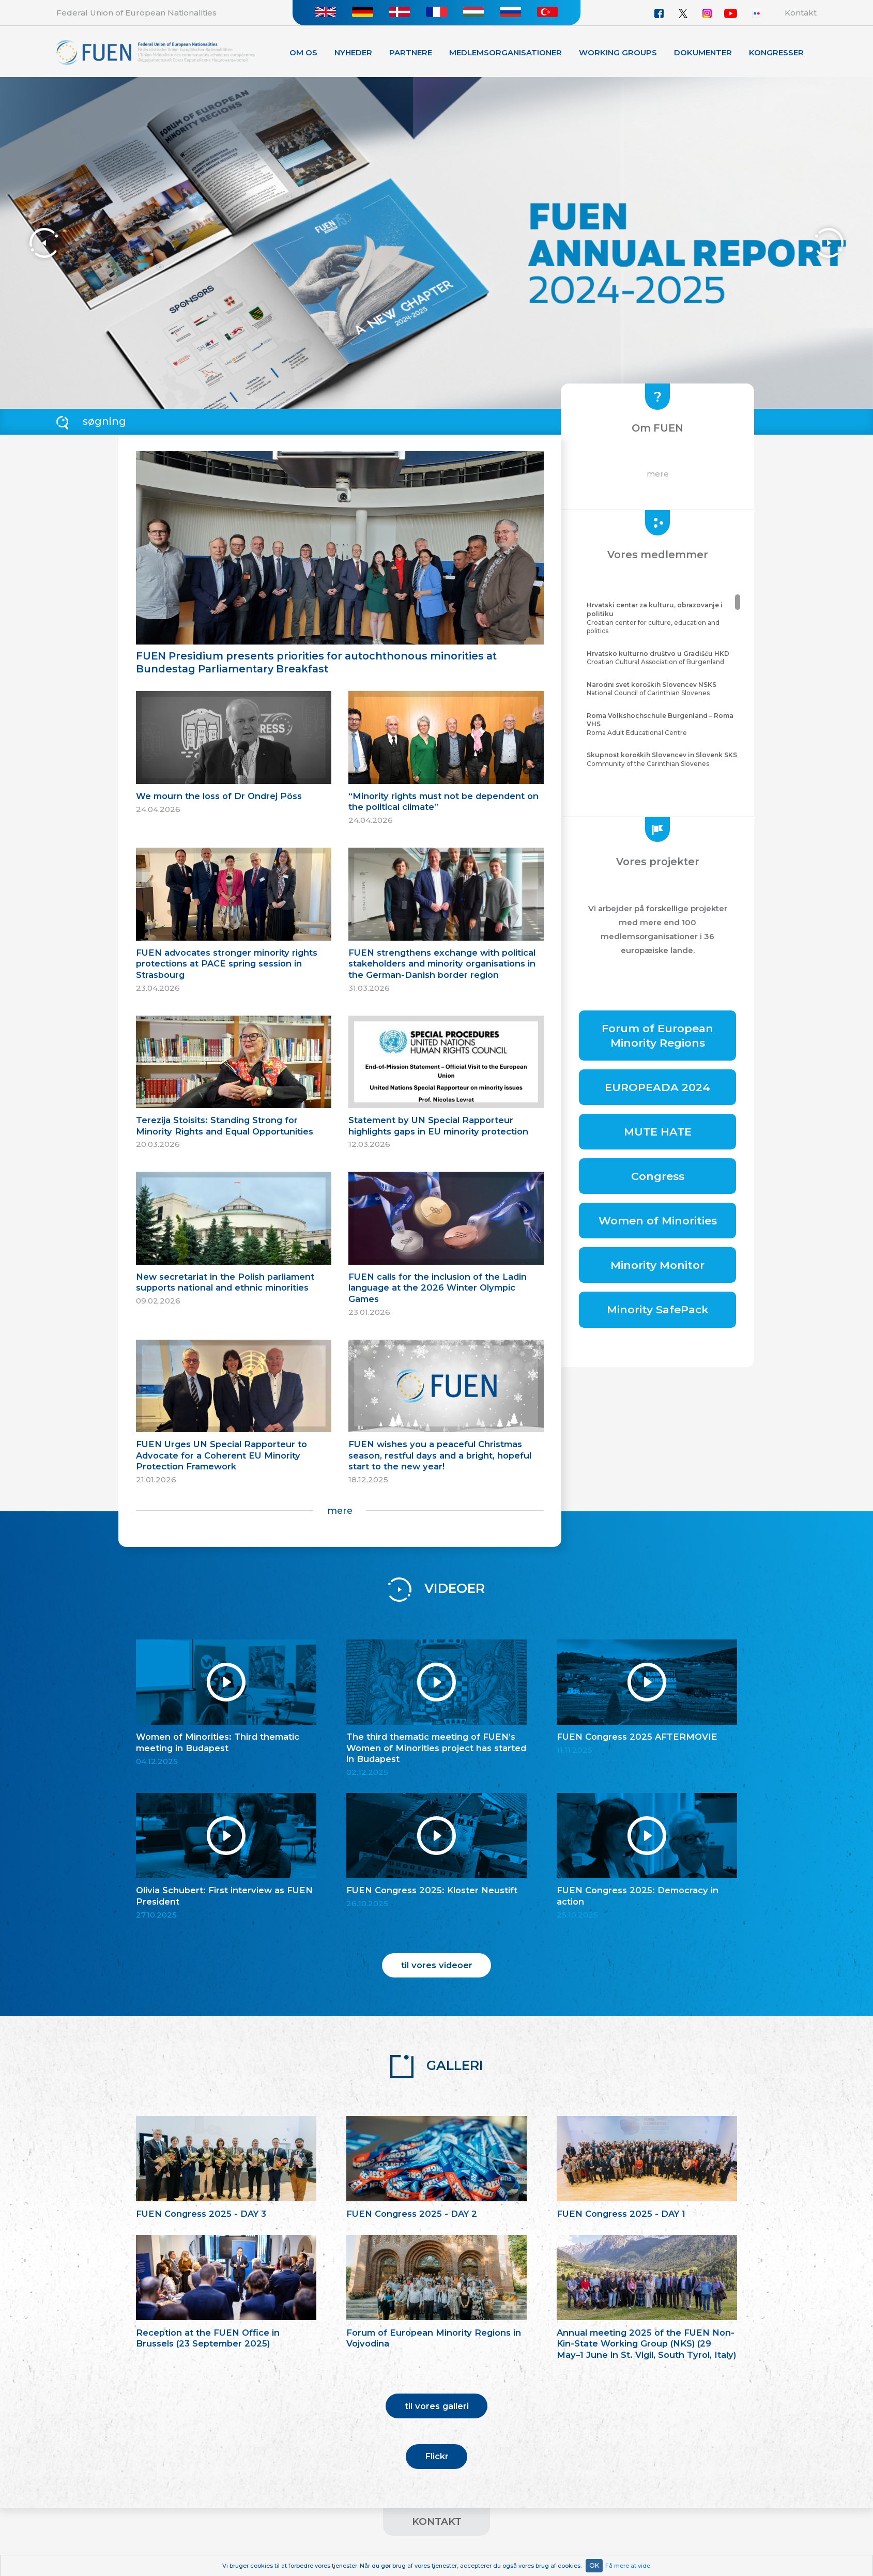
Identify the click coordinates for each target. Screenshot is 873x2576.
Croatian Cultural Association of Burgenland (662, 658)
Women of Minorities (658, 1220)
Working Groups (618, 52)
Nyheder (353, 52)
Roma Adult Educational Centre (662, 724)
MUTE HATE (658, 1131)
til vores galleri (437, 2406)
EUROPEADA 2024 (657, 1087)
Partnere (410, 52)
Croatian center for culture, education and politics (662, 618)
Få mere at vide (627, 2565)
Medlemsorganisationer (505, 52)
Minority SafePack (658, 1309)
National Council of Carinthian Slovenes (662, 689)
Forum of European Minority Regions (657, 1035)
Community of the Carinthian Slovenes (662, 759)
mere (340, 1510)
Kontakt (801, 13)
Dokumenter (703, 52)
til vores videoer (436, 1965)
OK (594, 2565)
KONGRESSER (776, 52)
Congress (657, 1176)
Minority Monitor (657, 1265)
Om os (303, 52)
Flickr (437, 2456)
